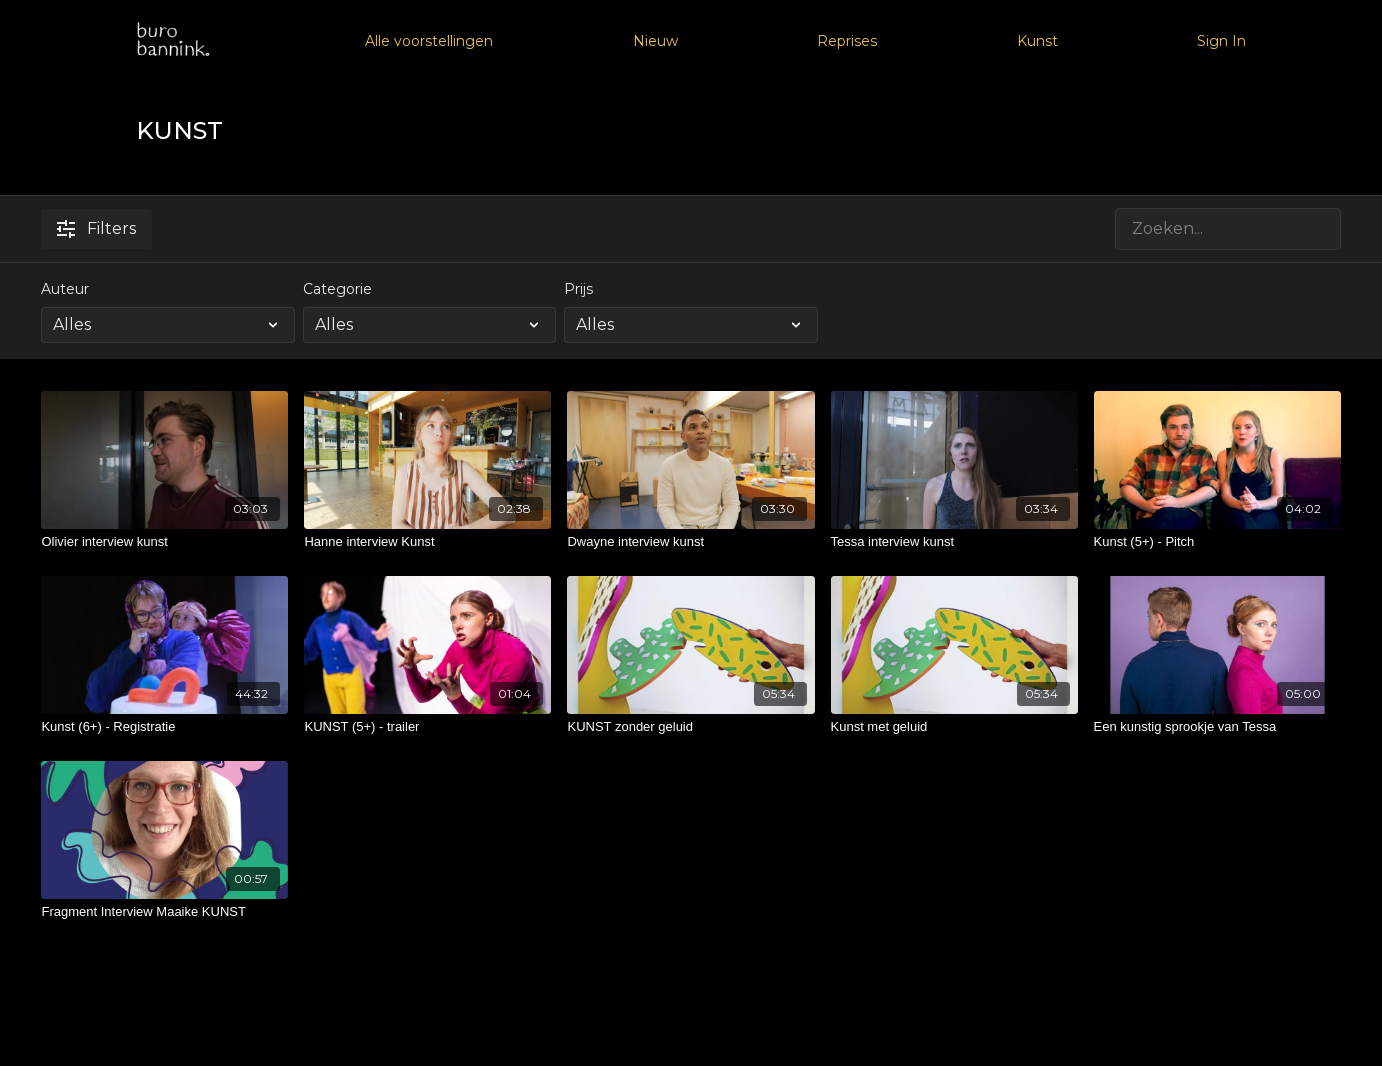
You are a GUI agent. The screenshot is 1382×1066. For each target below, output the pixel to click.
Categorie (337, 289)
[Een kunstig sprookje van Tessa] (1217, 727)
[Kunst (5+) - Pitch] (1217, 542)
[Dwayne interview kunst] (690, 542)
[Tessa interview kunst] (954, 542)
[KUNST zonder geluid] (690, 727)
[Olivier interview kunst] (164, 542)
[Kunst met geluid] (954, 727)
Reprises (847, 41)
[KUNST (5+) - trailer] (427, 727)
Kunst (1037, 41)
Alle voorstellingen (429, 41)
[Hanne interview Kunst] (427, 542)
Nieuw (655, 41)
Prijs (578, 289)
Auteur (65, 289)
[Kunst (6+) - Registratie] (164, 727)
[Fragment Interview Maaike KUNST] (164, 912)
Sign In (1221, 41)
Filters (96, 228)
